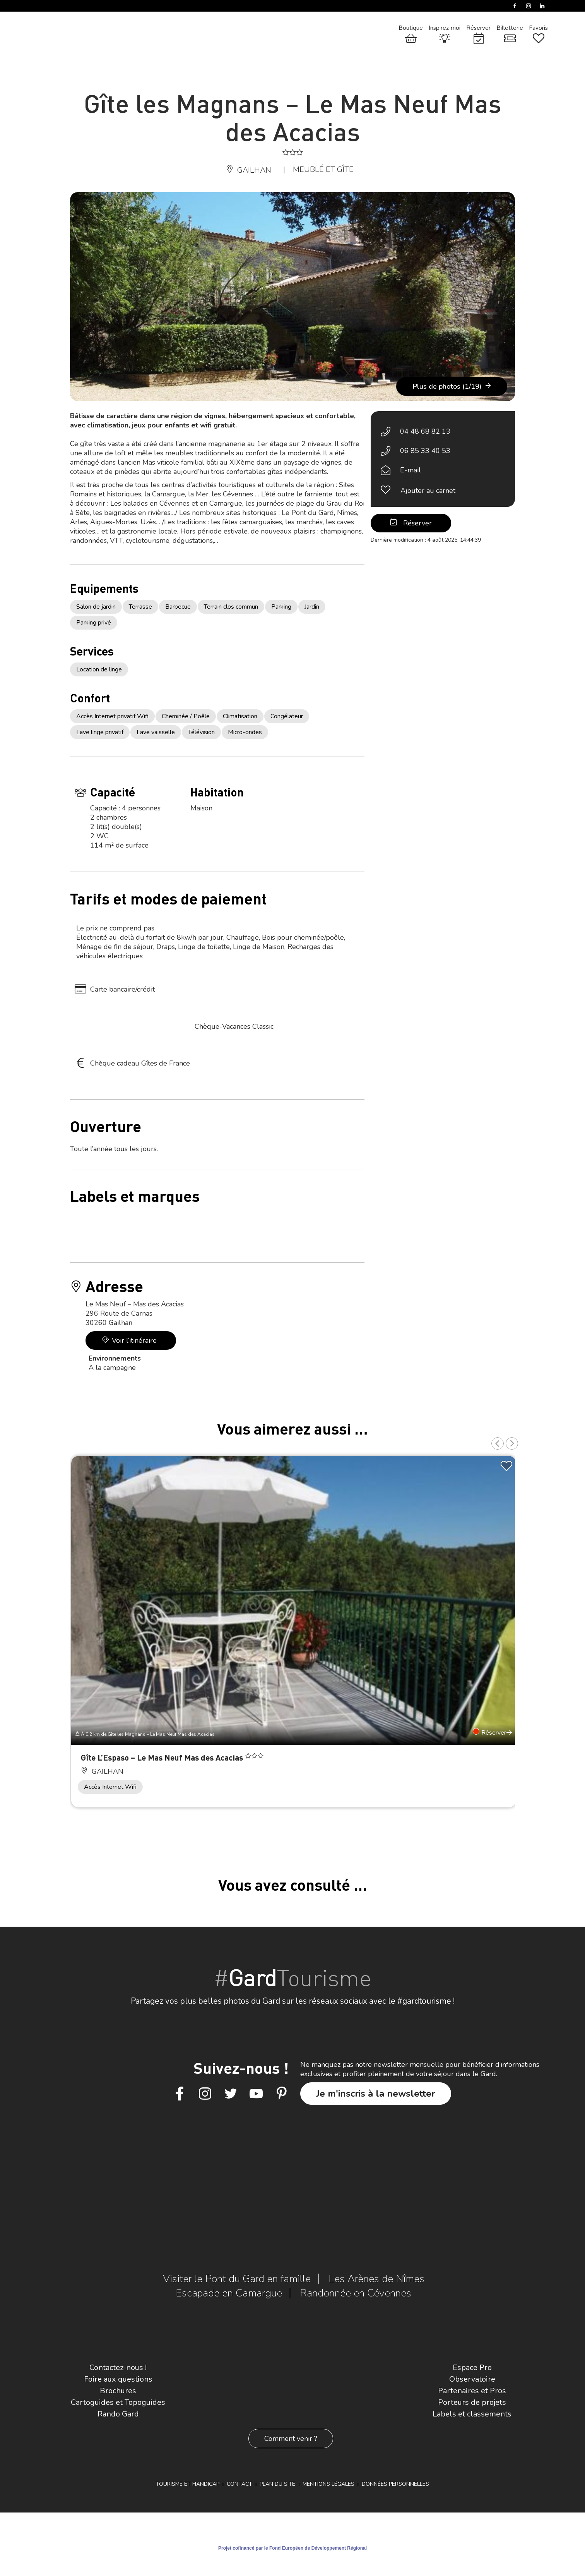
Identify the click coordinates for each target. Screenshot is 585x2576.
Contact (239, 2484)
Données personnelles (395, 2484)
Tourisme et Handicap (187, 2484)
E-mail (410, 470)
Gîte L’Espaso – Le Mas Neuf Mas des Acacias (163, 1757)
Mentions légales (328, 2484)
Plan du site (277, 2484)
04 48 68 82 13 (425, 431)
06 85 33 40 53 (425, 450)
